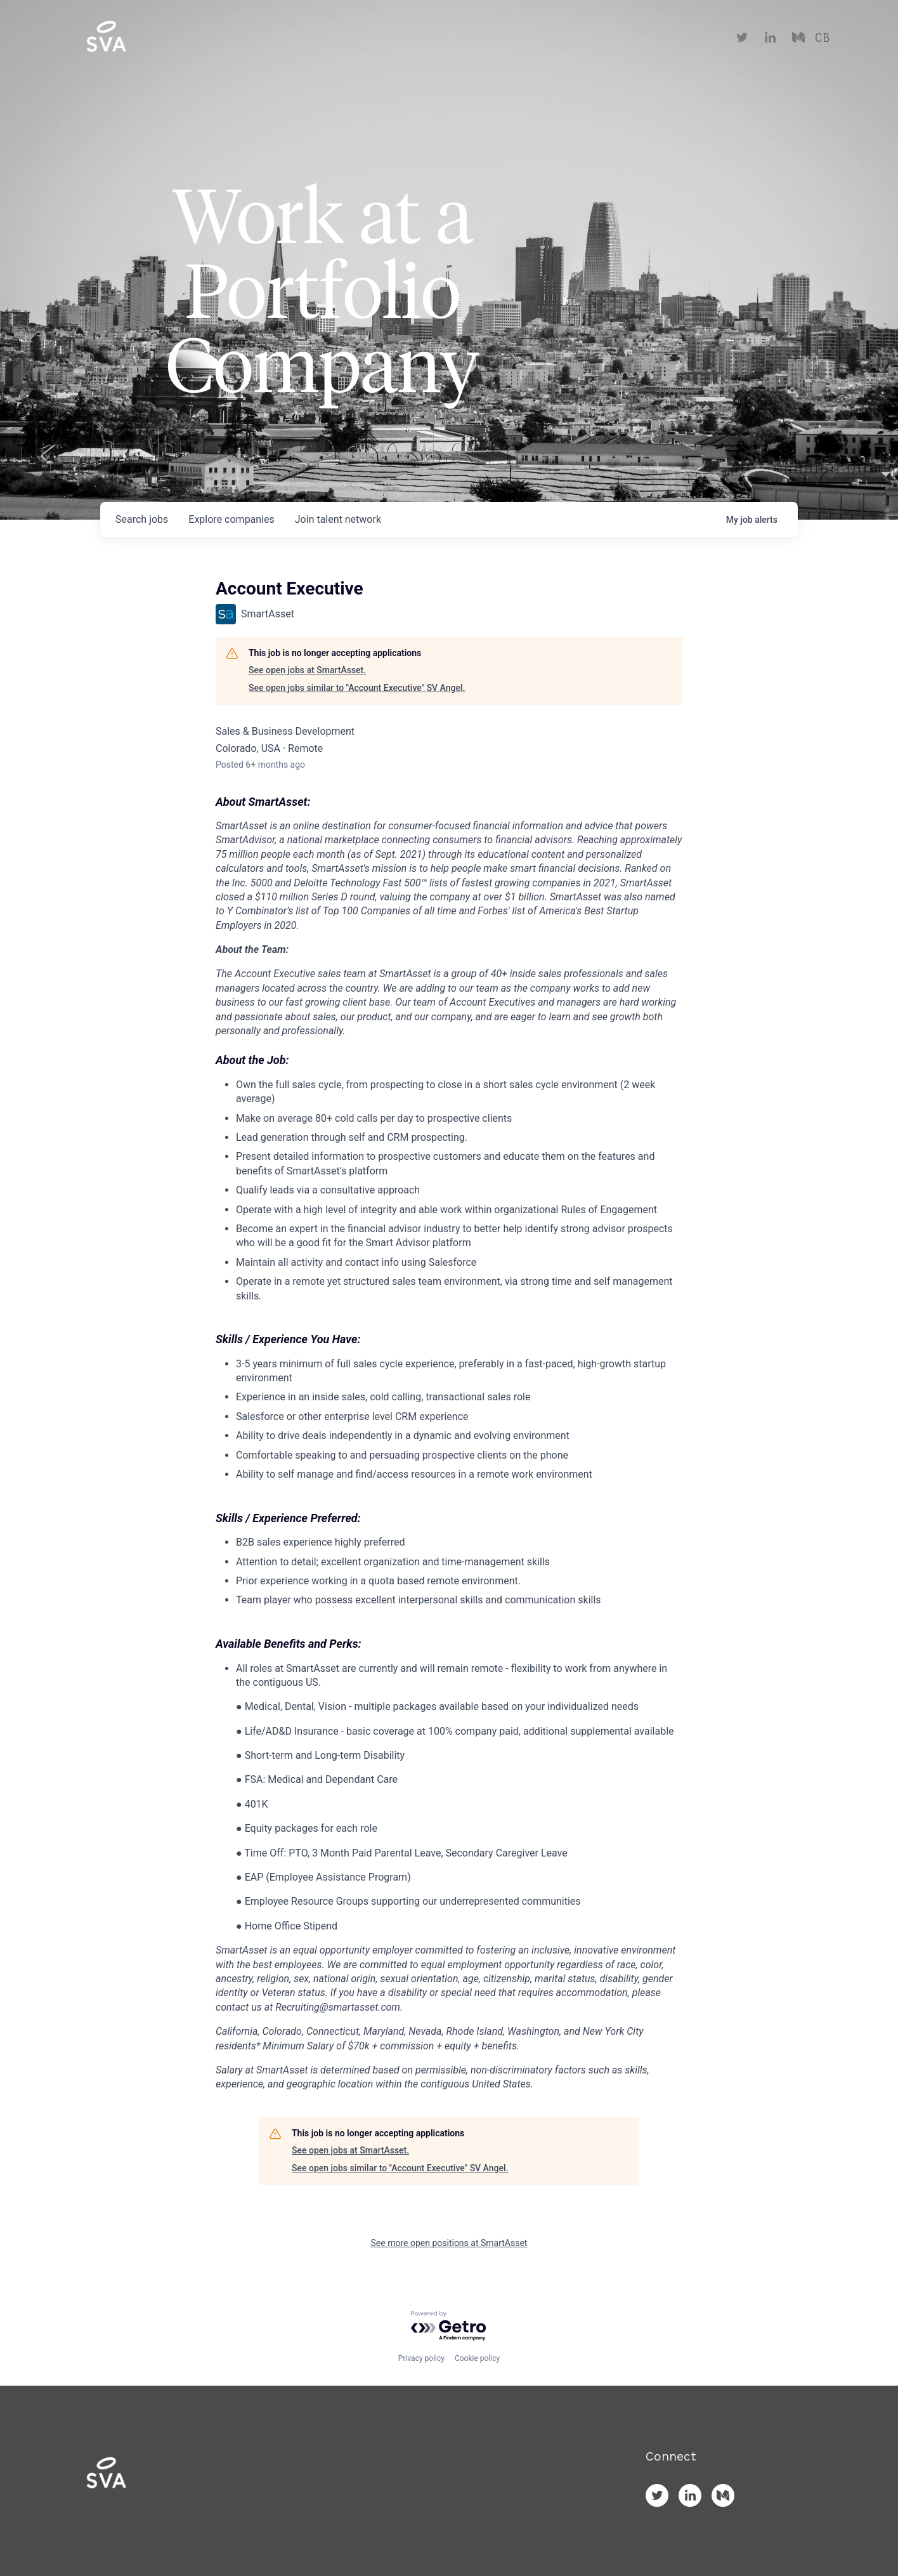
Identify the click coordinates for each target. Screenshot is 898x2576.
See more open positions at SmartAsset (449, 2243)
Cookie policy (477, 2358)
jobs (141, 519)
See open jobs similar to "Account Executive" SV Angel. (357, 688)
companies (231, 519)
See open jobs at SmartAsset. (307, 670)
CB (822, 38)
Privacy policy (421, 2358)
